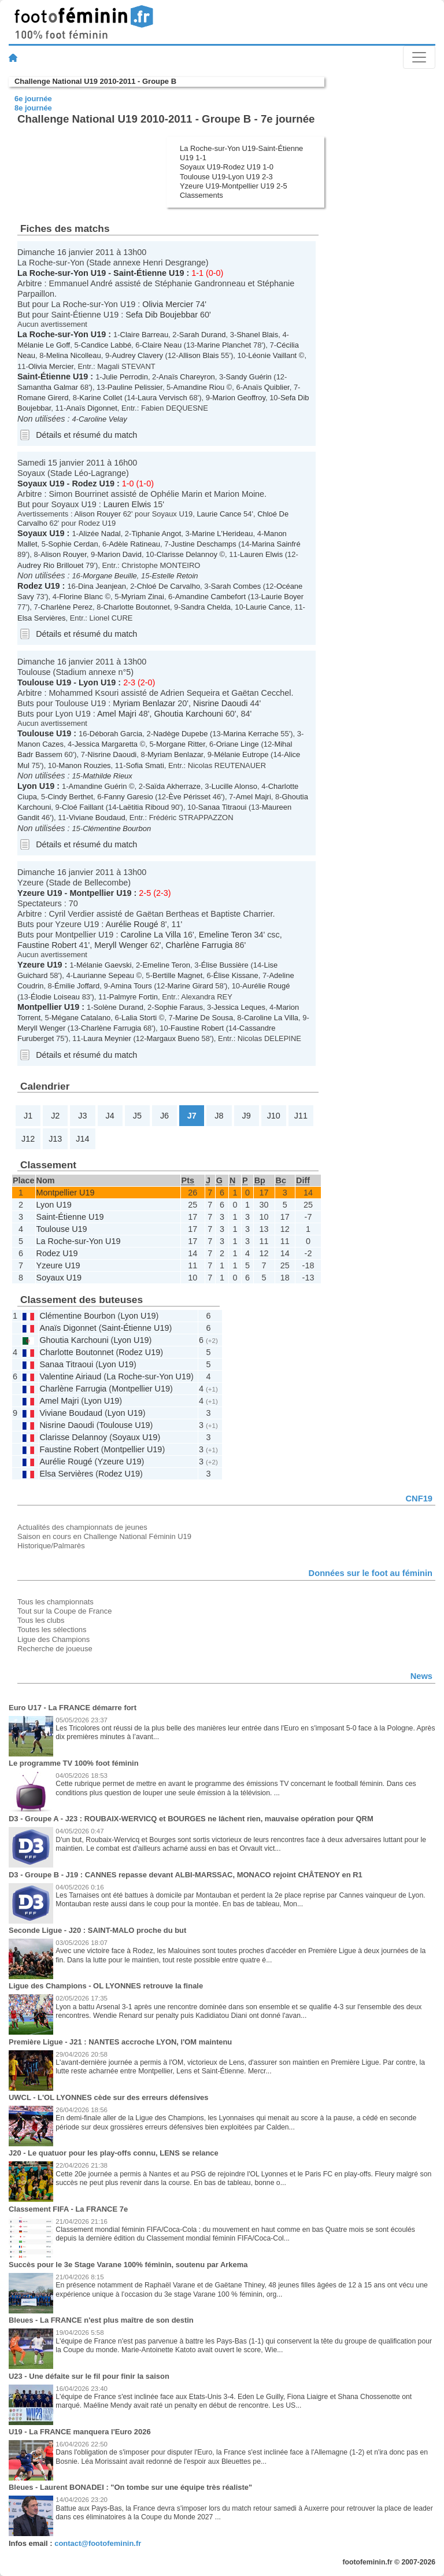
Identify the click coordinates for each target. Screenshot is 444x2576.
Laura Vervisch (162, 397)
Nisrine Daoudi (220, 703)
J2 (55, 1115)
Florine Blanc (81, 596)
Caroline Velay (103, 419)
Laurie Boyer (282, 596)
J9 (246, 1115)
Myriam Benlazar (144, 703)
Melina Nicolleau (73, 355)
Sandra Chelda (206, 607)
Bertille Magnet (177, 975)
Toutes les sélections (52, 1629)
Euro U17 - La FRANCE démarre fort (72, 1707)
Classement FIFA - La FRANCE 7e (68, 2209)
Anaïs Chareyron (187, 376)
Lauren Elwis (127, 504)
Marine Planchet (224, 345)
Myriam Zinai (142, 596)
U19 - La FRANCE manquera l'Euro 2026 (80, 2431)
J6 (164, 1115)
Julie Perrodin (125, 376)
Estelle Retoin (175, 575)
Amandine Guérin (98, 786)
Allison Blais (199, 355)
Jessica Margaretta (106, 744)
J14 (82, 1138)
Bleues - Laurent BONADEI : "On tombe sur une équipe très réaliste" (130, 2487)
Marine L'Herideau (222, 533)
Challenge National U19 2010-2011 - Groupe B (95, 81)
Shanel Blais (257, 334)
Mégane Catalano (80, 1017)
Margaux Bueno (173, 1038)
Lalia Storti (139, 1017)
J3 (82, 1115)
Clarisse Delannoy (187, 554)
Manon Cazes (40, 744)
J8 (218, 1115)
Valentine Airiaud (70, 1376)
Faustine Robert (46, 945)
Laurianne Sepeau (103, 975)
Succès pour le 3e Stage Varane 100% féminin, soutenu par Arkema (128, 2264)
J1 (28, 1115)
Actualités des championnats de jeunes (82, 1527)
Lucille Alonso (234, 786)
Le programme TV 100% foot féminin (74, 1763)
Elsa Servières (41, 618)
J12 (28, 1138)
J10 (273, 1115)
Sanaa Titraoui (222, 807)
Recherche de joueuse (54, 1648)
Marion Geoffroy (238, 397)
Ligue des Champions (53, 1639)
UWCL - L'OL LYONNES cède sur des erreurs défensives (109, 2097)
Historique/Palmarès (51, 1545)
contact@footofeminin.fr (97, 2543)
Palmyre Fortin (133, 996)
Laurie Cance (219, 514)
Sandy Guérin (249, 376)
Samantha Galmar (47, 387)
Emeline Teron (225, 934)
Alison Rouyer (97, 514)
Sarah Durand (202, 334)
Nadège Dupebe (180, 733)
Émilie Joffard (76, 985)
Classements (201, 195)
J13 (55, 1138)
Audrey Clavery (137, 355)
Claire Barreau (144, 334)
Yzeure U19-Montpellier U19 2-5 (233, 186)
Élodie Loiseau (55, 996)
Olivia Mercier (167, 304)
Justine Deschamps (203, 544)
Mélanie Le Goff (43, 345)
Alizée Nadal (100, 533)
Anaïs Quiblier (266, 387)
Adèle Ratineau (134, 544)
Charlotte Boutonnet (136, 607)
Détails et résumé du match (86, 435)
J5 (137, 1115)
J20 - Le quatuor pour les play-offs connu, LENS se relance (114, 2153)
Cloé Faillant (82, 807)
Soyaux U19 (41, 483)
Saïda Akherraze (173, 786)
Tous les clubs (40, 1620)
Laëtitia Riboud (144, 807)
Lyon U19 (97, 682)
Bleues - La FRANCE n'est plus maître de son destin (101, 2320)
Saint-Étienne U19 (148, 273)
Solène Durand (118, 1007)
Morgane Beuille (110, 575)
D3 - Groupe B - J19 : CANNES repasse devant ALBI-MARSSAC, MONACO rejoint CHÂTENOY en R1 (185, 1874)
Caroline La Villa (150, 934)
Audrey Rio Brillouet (50, 565)
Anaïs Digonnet (91, 408)
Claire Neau (162, 345)
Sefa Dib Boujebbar (161, 314)
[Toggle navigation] (419, 57)
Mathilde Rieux (107, 776)
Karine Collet (100, 397)
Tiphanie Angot (156, 533)
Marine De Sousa (204, 1017)
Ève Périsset (189, 796)
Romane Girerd (43, 397)
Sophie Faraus (178, 1007)
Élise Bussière (225, 965)
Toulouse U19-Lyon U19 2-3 (226, 176)
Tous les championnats (55, 1601)
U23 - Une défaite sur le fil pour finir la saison (89, 2376)
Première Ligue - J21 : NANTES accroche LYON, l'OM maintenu (120, 2042)
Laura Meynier (107, 1038)
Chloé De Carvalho (168, 586)
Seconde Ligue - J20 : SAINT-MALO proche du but (97, 1930)
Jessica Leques (239, 1007)
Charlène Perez (66, 607)
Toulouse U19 (44, 682)
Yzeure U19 (39, 893)
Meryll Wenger (121, 945)
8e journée (33, 108)
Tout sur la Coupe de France (64, 1611)
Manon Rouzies (85, 765)
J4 (110, 1115)
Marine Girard (190, 985)
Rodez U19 (93, 483)
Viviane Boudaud (97, 817)
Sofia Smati (145, 765)
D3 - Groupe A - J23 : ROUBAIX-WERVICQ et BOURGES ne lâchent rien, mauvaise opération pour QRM (191, 1818)
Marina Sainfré (275, 544)
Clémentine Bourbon (117, 828)
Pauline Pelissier (135, 387)
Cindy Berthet (70, 796)
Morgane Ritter (180, 744)
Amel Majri (116, 713)
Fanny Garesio (128, 796)
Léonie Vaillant (272, 355)
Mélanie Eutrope (241, 754)
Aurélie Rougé (132, 924)
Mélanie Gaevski (104, 965)
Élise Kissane (235, 975)
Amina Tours (131, 985)
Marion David (120, 554)
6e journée (33, 98)
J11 (301, 1115)
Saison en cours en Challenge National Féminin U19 (104, 1536)
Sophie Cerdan (73, 544)
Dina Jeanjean (102, 586)
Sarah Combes (236, 586)
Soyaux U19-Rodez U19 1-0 (226, 167)
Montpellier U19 (100, 893)
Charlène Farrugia (198, 945)
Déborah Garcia (116, 733)
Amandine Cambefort (210, 596)
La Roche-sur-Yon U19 (61, 273)
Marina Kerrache (251, 733)
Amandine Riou (199, 387)
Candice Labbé (106, 345)
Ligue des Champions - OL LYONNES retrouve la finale (106, 1985)
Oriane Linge (237, 744)
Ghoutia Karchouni (188, 713)
